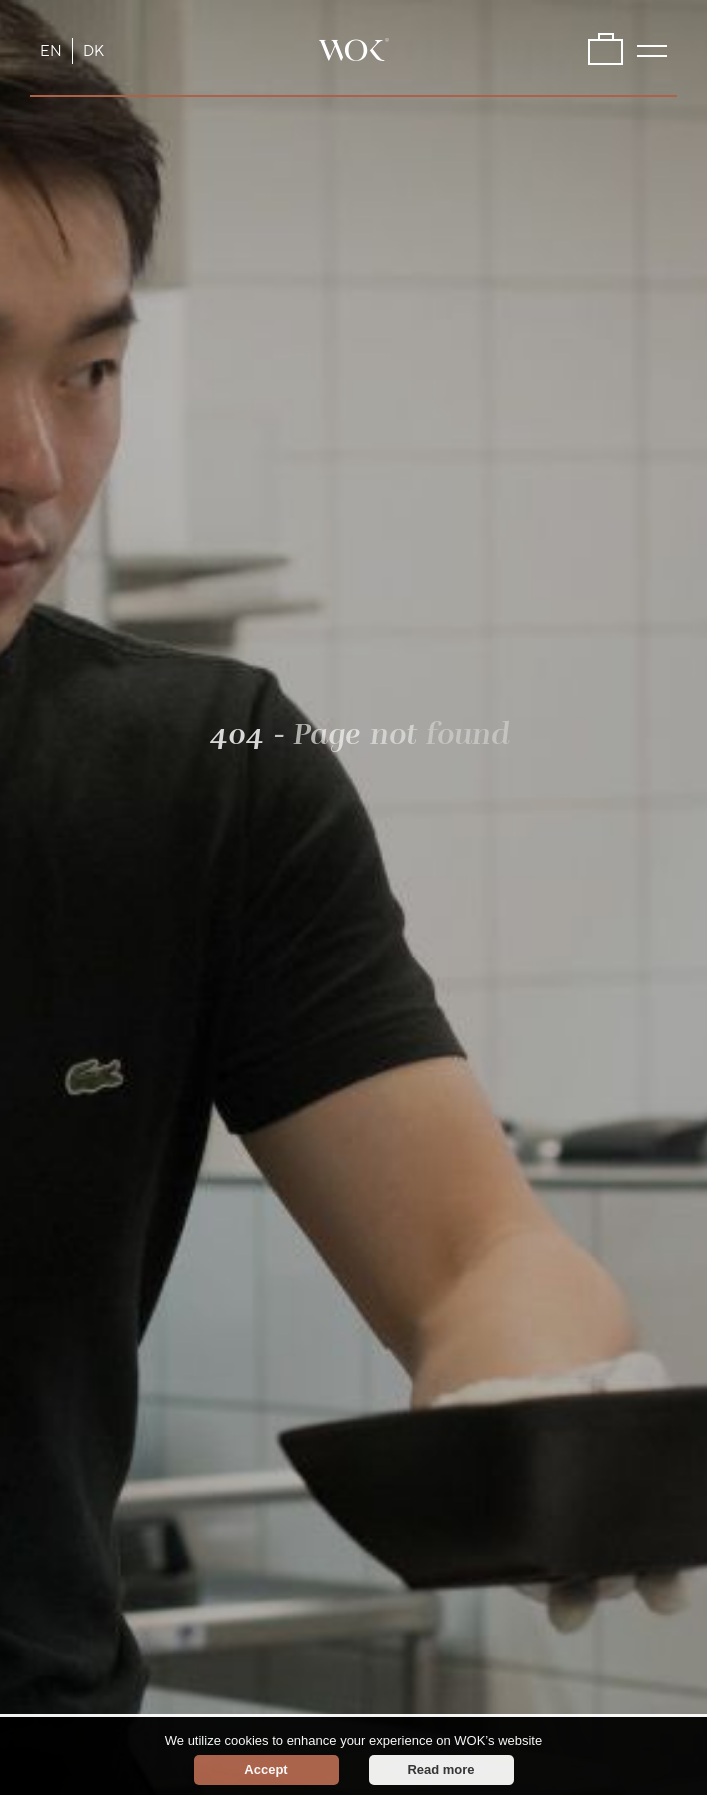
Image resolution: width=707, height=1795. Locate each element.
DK (93, 51)
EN (51, 51)
